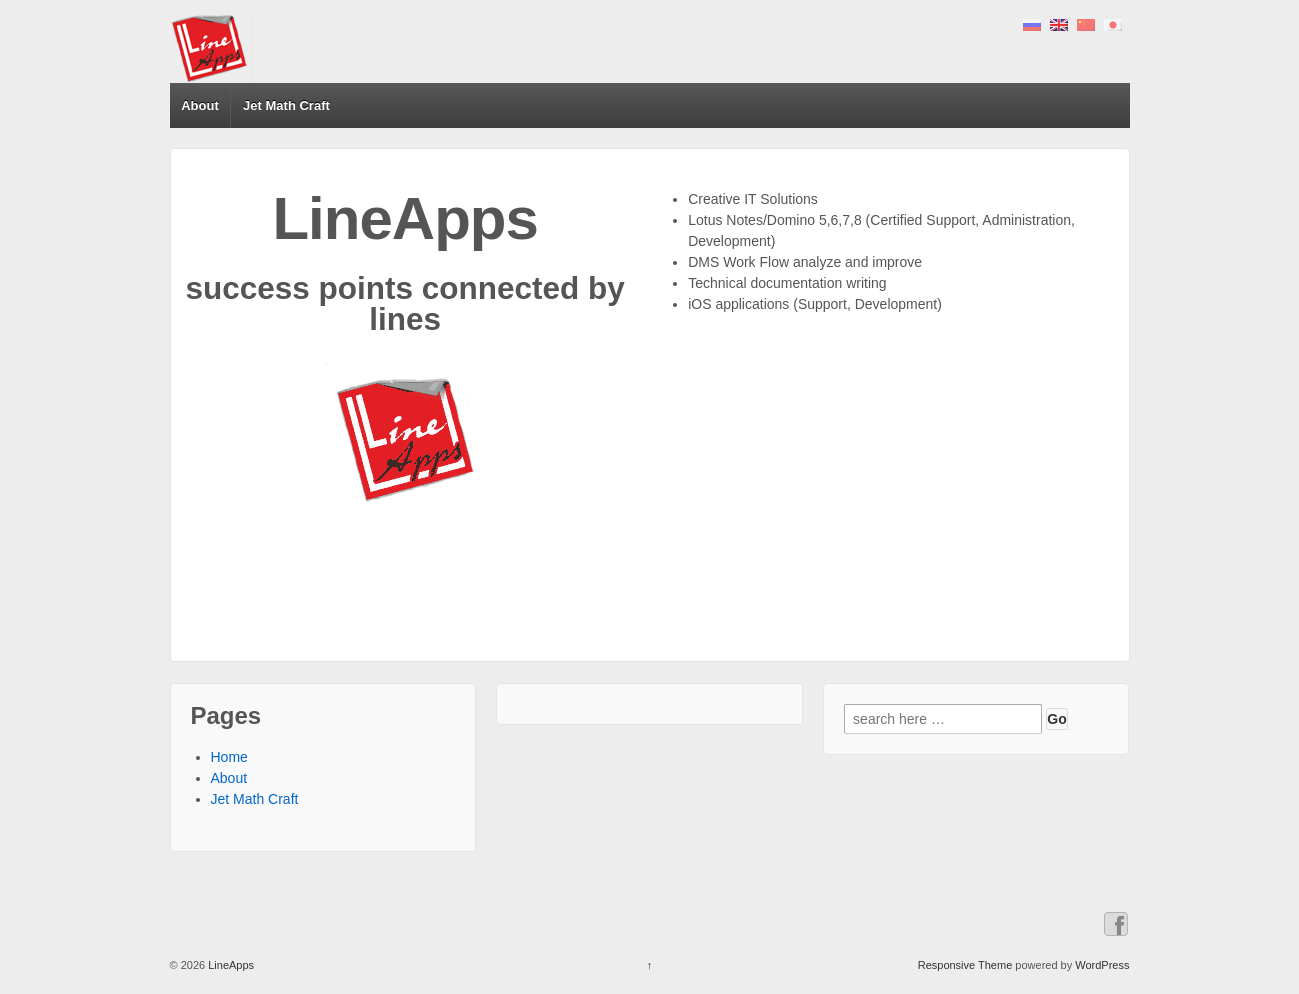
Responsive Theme (965, 965)
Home (229, 757)
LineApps (229, 965)
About (200, 105)
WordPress (1102, 965)
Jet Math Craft (286, 105)
